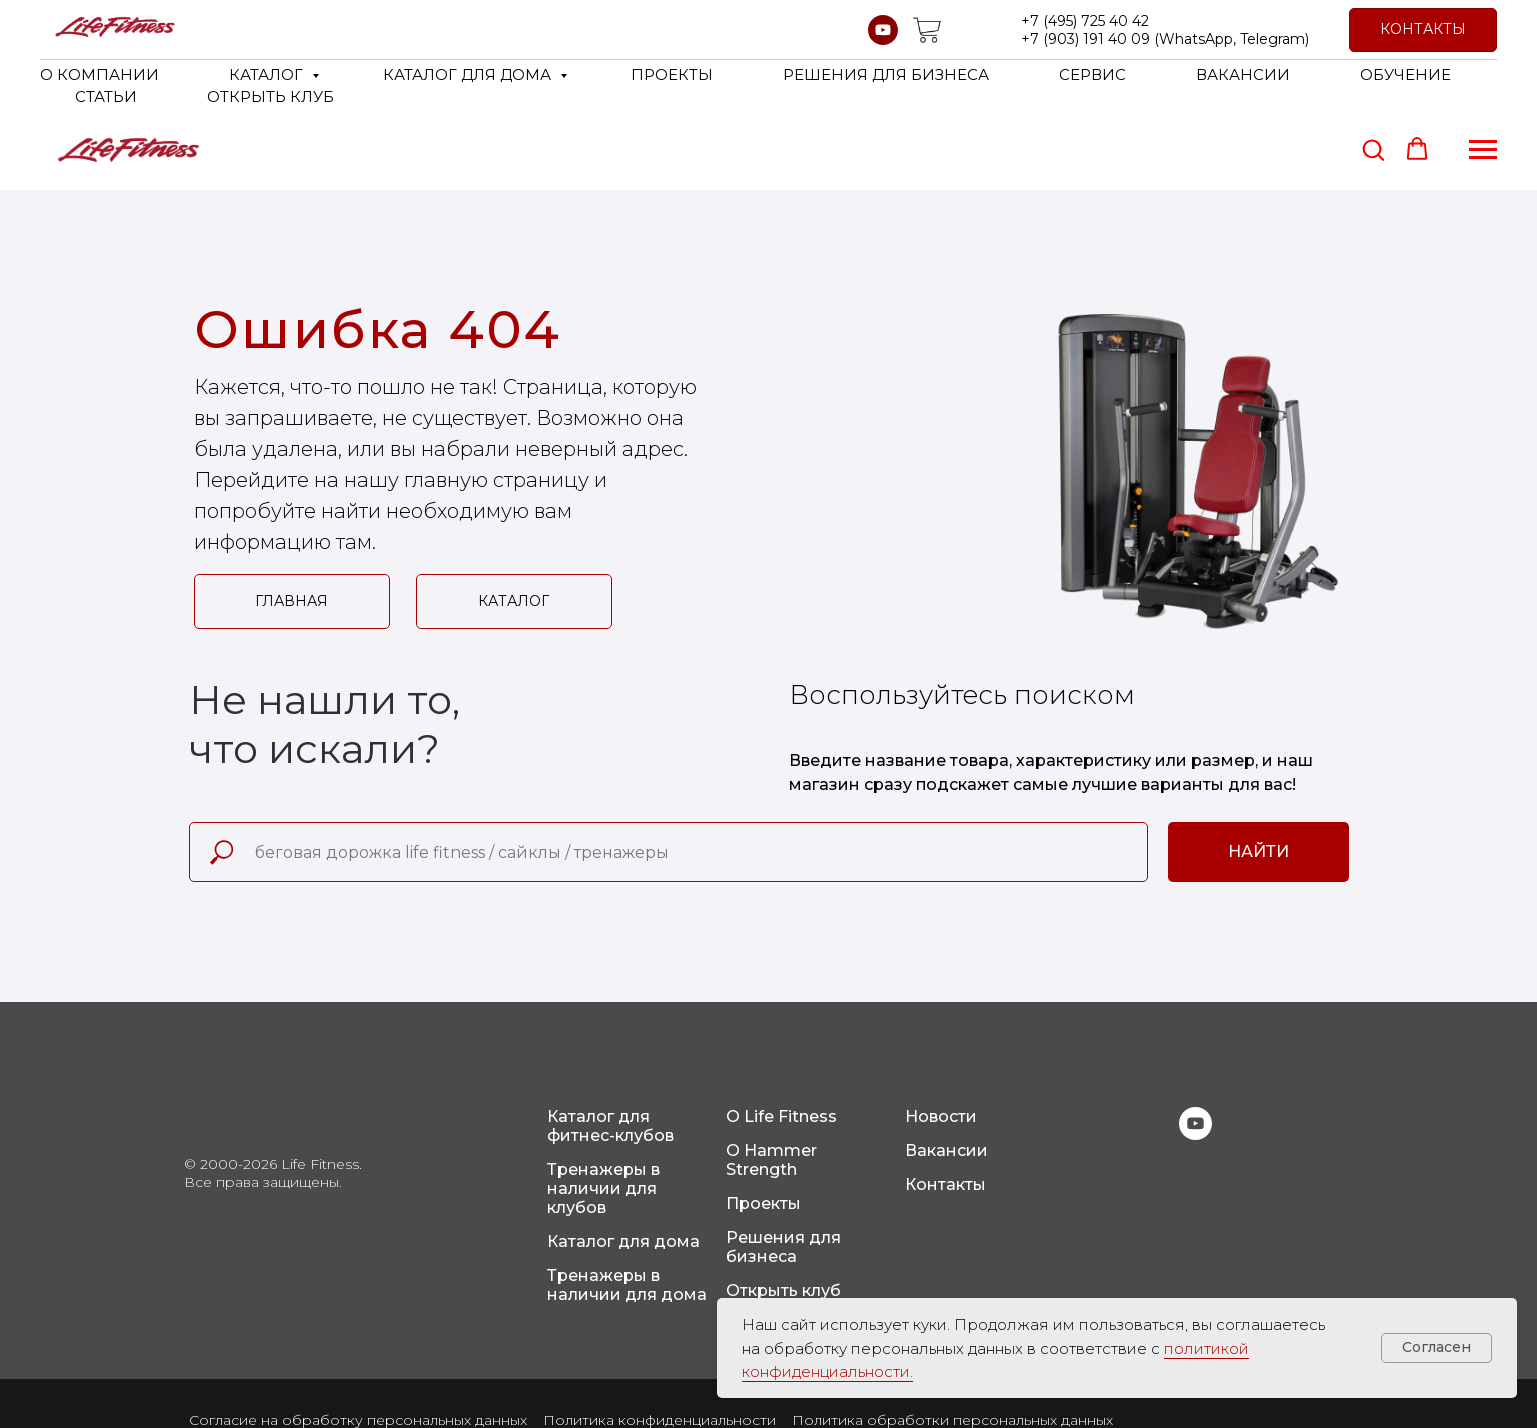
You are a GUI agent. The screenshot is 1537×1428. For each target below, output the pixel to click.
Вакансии (946, 1070)
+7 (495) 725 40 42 (1085, 21)
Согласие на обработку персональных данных (358, 1340)
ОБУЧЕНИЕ (1405, 74)
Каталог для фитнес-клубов (610, 1046)
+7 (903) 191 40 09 (1085, 39)
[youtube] (883, 30)
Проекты (763, 1123)
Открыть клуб (783, 1210)
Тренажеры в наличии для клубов (603, 1108)
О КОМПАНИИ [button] (99, 74)
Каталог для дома (623, 1161)
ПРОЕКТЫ (672, 74)
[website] (927, 30)
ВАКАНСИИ (1243, 74)
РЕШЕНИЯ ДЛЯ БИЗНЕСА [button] (886, 74)
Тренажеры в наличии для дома (627, 1205)
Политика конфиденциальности (659, 1340)
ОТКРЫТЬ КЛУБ (270, 96)
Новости (941, 1036)
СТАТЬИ (106, 96)
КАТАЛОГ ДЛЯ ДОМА (469, 74)
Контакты (945, 1104)
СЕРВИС (1092, 74)
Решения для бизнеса (783, 1167)
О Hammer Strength (771, 1080)
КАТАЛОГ (268, 74)
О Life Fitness (781, 1036)
